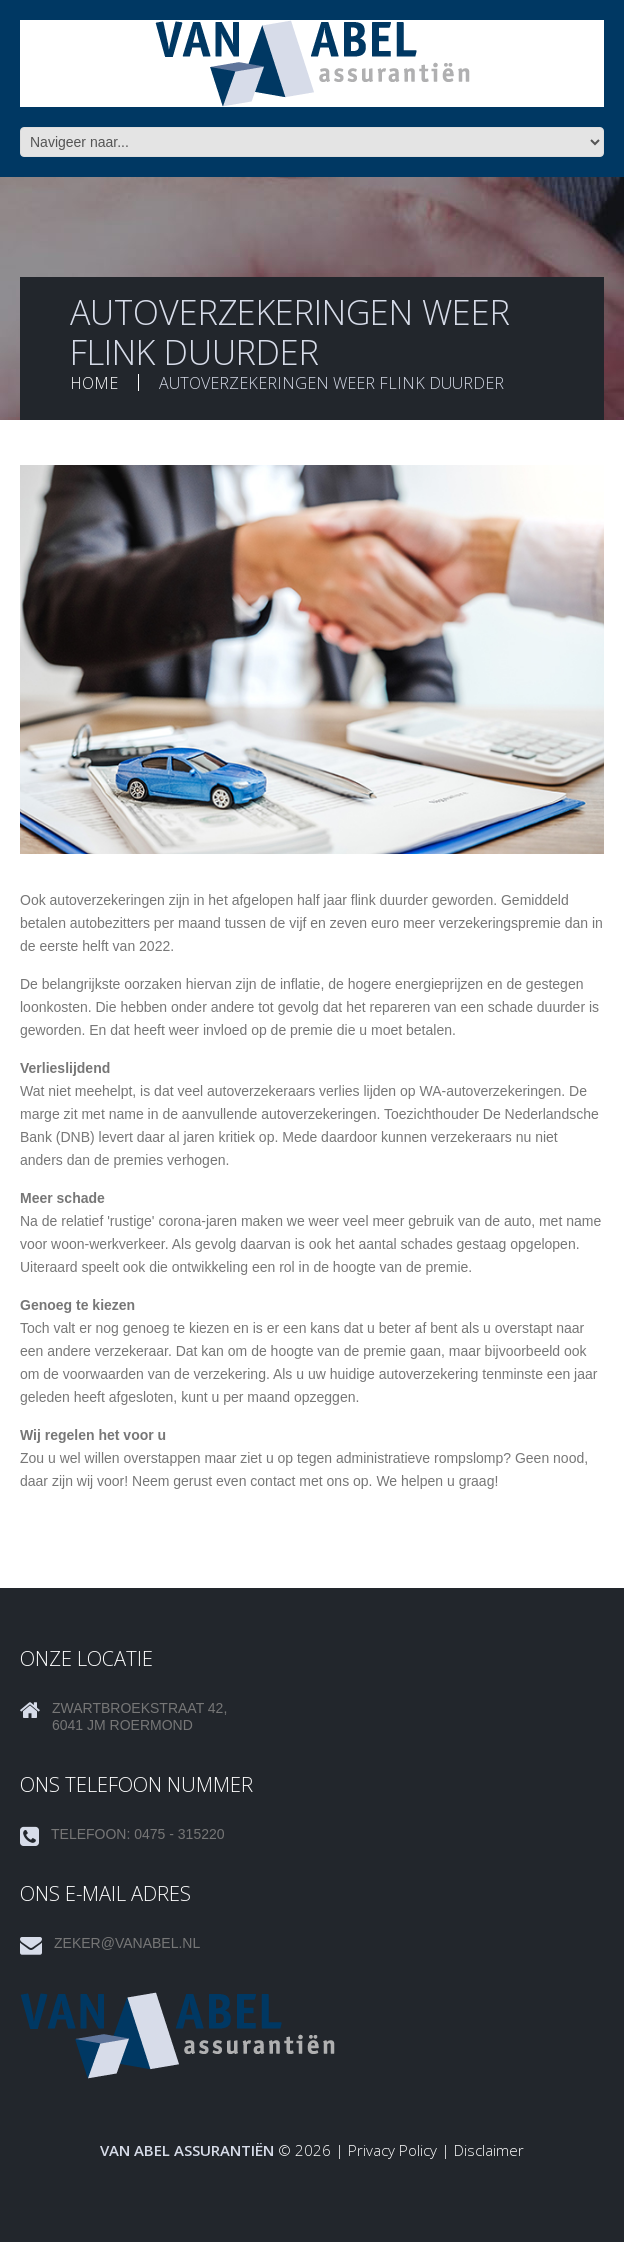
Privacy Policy (392, 2150)
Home (94, 383)
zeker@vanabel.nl (127, 1943)
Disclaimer (489, 2150)
